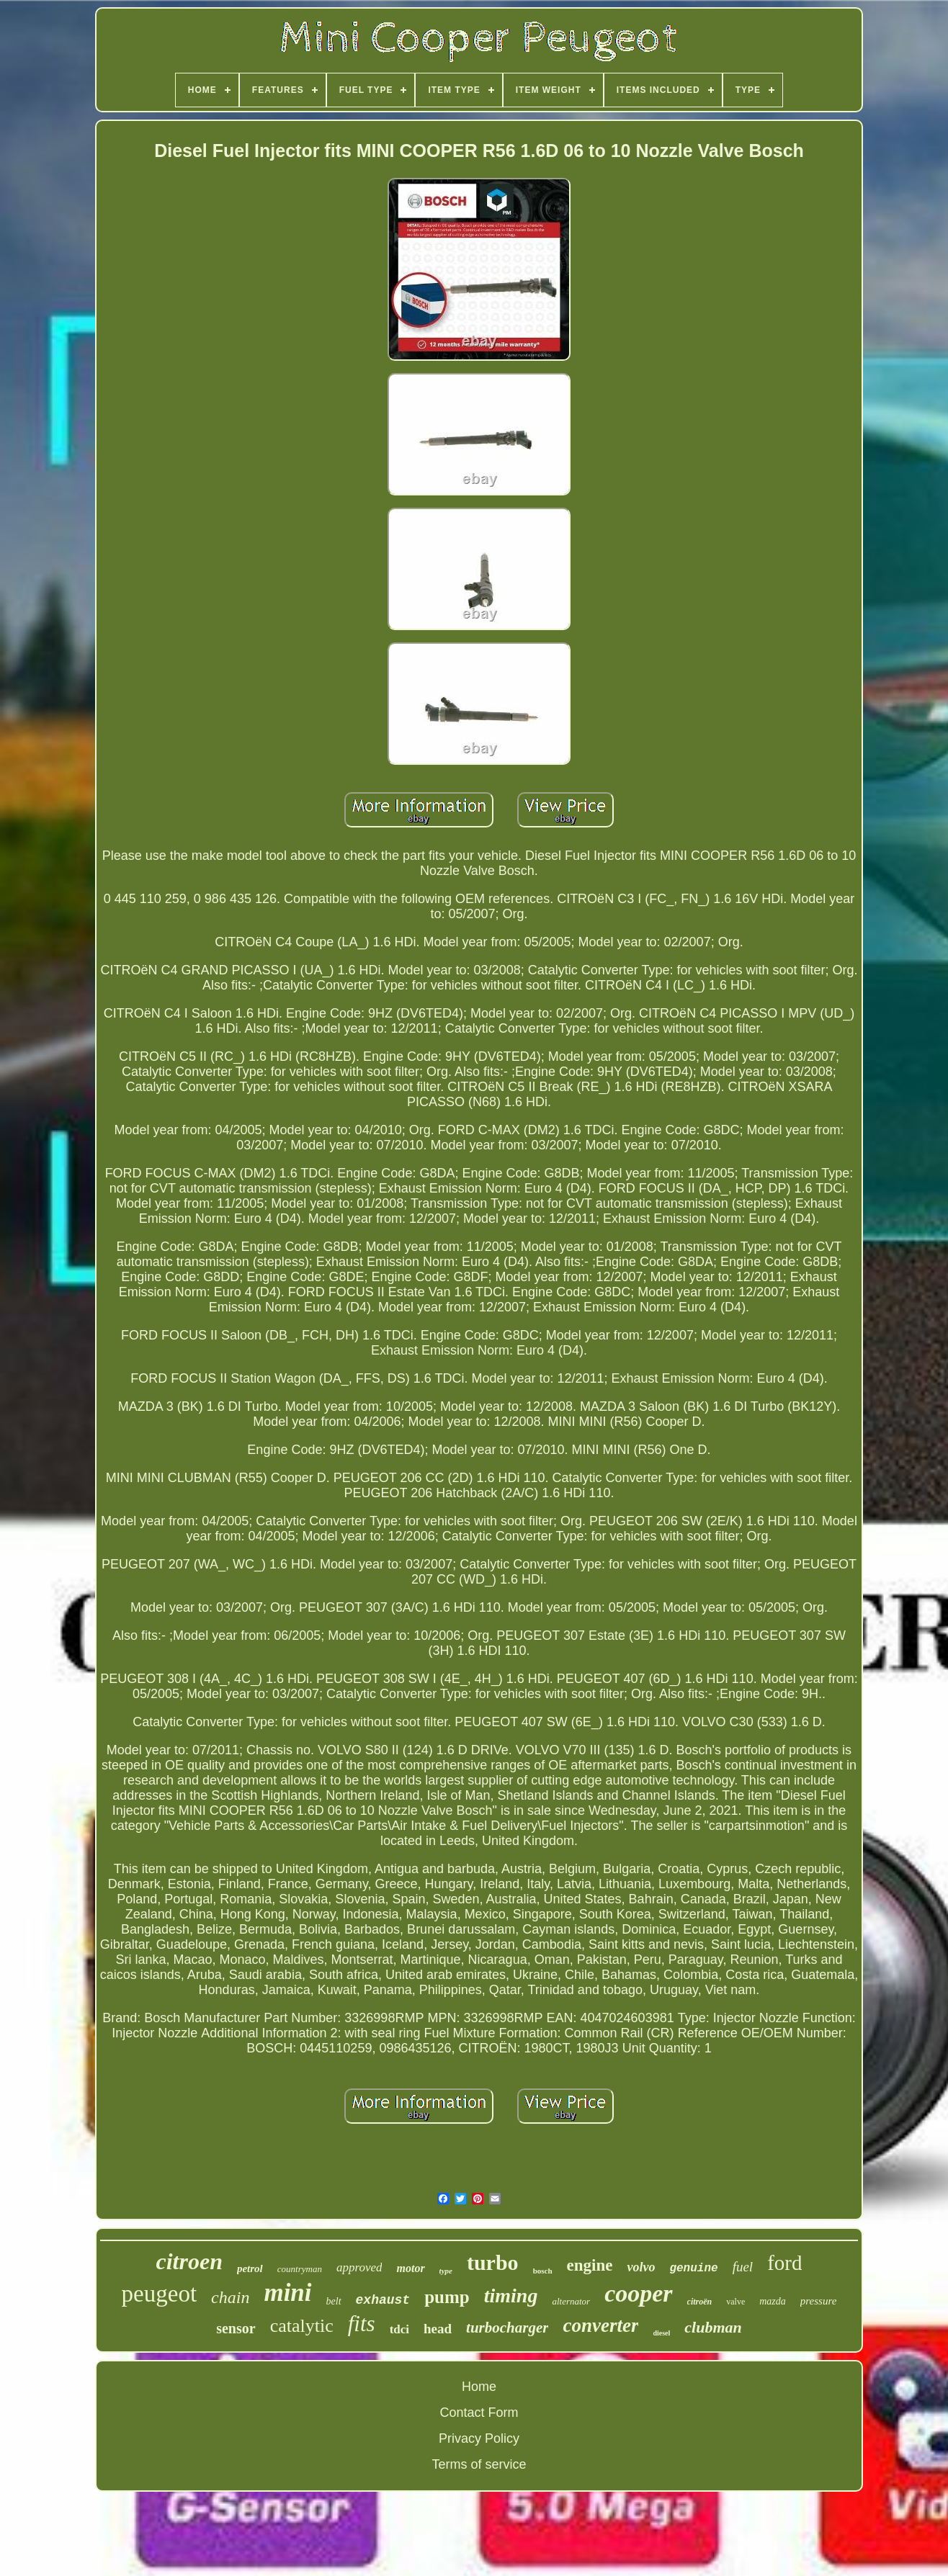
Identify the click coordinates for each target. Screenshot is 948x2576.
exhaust (383, 2300)
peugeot (159, 2294)
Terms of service (478, 2464)
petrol (250, 2268)
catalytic (302, 2325)
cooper (638, 2293)
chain (230, 2297)
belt (333, 2301)
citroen (189, 2261)
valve (735, 2302)
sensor (235, 2328)
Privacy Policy (479, 2438)
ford (784, 2262)
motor (410, 2268)
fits (361, 2323)
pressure (818, 2301)
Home (479, 2386)
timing (511, 2295)
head (438, 2328)
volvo (641, 2267)
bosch (543, 2270)
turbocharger (507, 2327)
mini (287, 2293)
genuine (693, 2268)
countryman (299, 2268)
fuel (743, 2266)
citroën (699, 2302)
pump (447, 2297)
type (445, 2270)
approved (359, 2267)
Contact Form (478, 2412)
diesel (661, 2333)
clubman (712, 2327)
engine (590, 2265)
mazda (772, 2301)
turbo (493, 2262)
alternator (571, 2301)
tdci (399, 2329)
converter (600, 2325)
